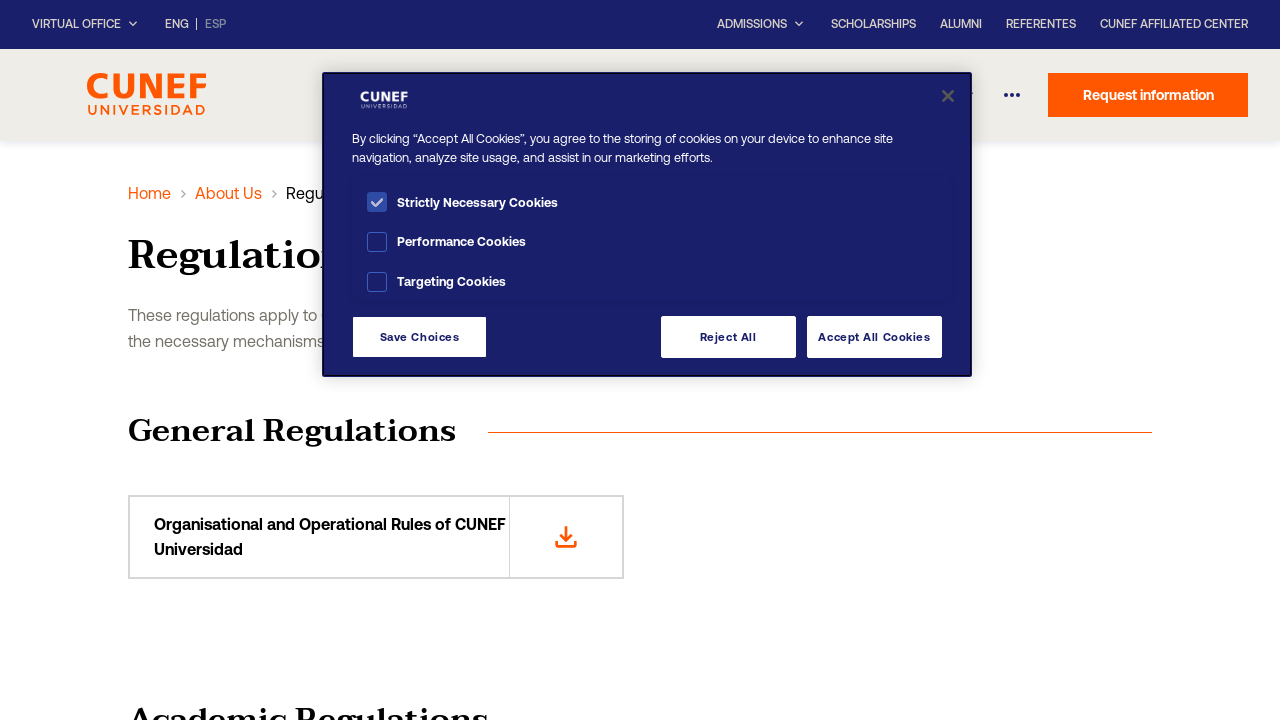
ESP (215, 24)
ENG (177, 24)
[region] (647, 224)
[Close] (948, 96)
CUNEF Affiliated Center (1174, 24)
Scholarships (873, 24)
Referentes (1041, 24)
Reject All (728, 336)
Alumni (961, 24)
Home (149, 193)
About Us (228, 193)
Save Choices (420, 336)
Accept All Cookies (874, 336)
